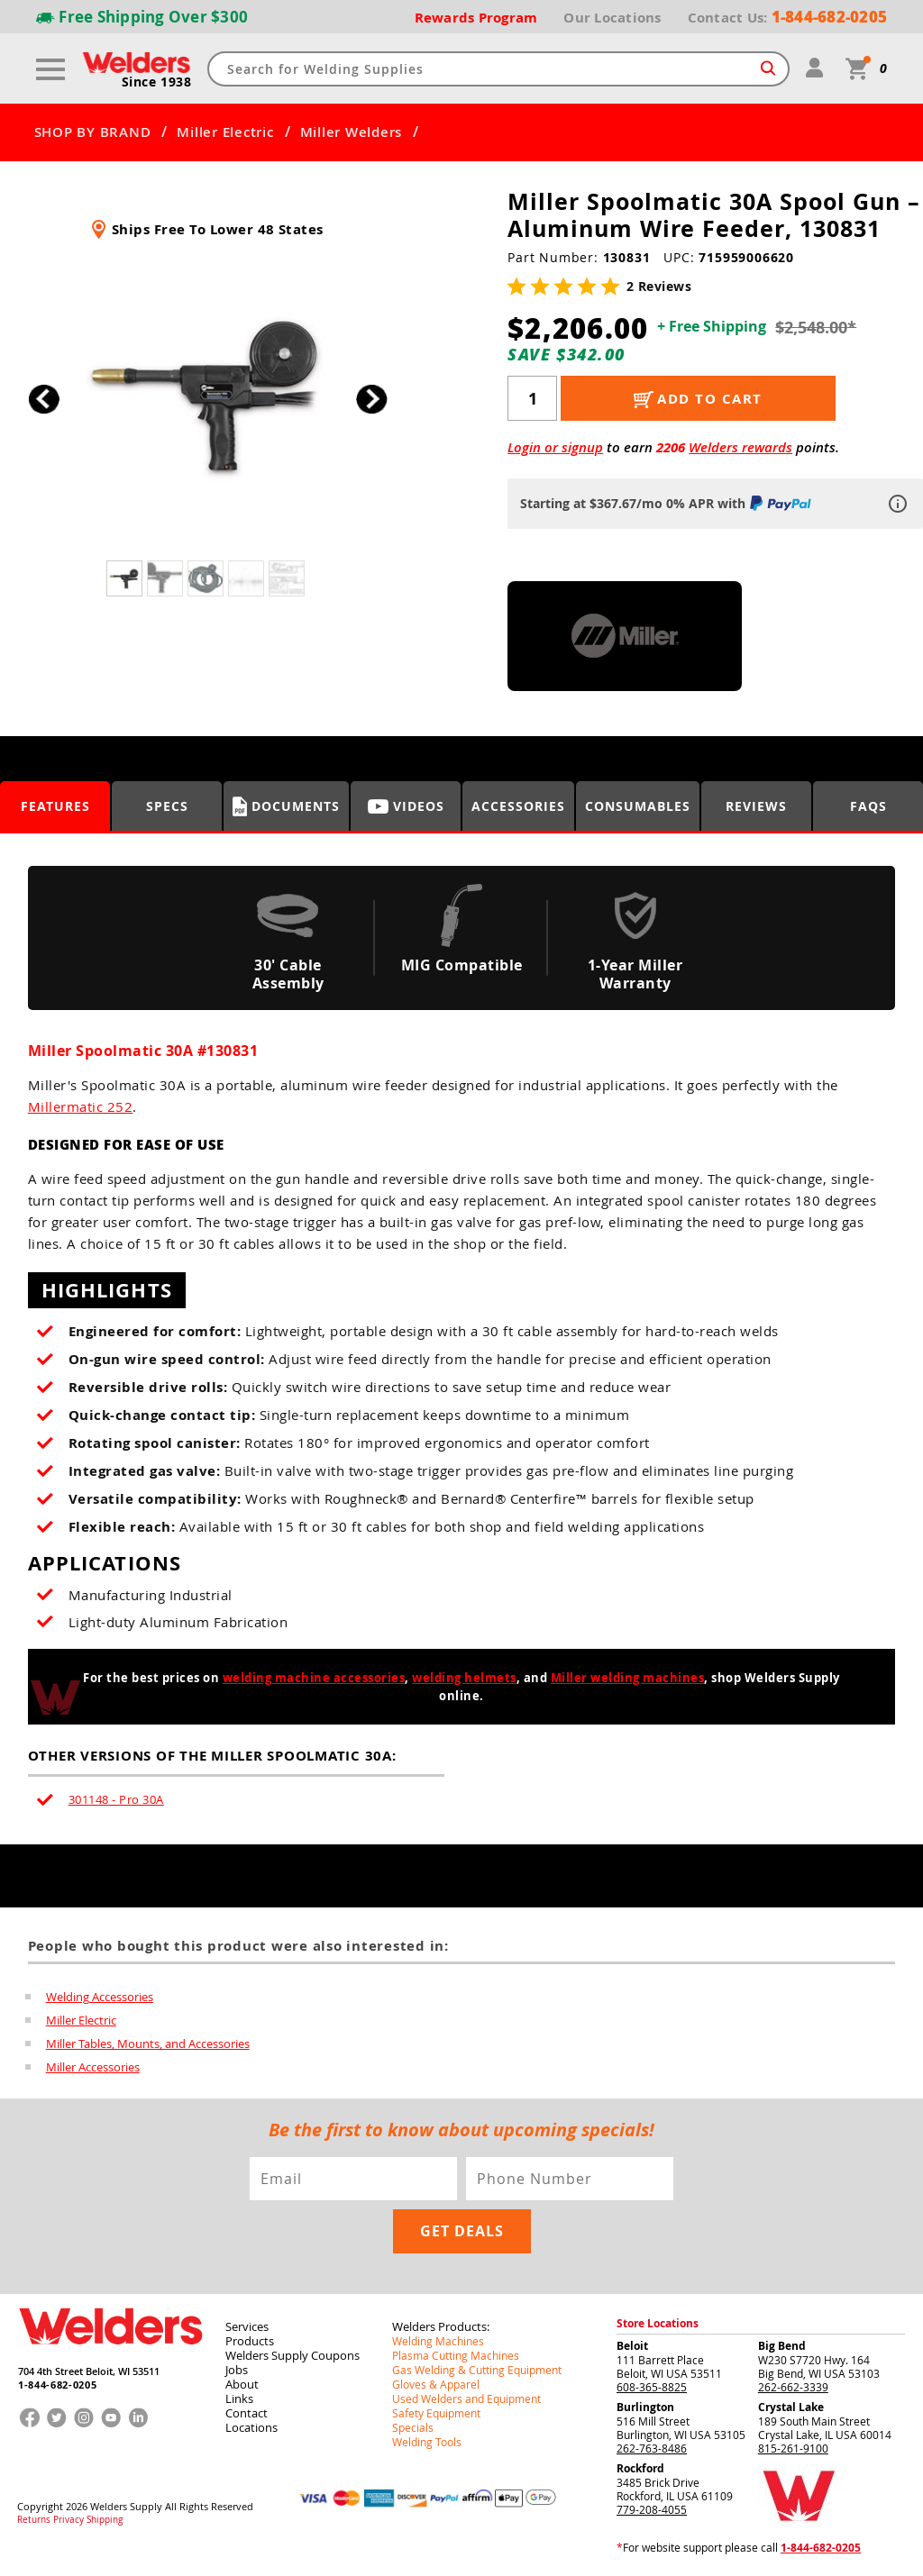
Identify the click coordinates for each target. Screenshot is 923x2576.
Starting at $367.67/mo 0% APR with (668, 503)
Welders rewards (740, 447)
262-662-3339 (793, 2387)
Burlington (645, 2407)
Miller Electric (225, 132)
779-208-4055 (652, 2509)
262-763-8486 (652, 2448)
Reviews (756, 806)
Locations (251, 2427)
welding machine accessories (314, 1678)
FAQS (868, 806)
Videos (406, 806)
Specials (413, 2427)
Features (55, 806)
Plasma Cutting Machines (455, 2355)
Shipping (105, 2520)
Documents (286, 806)
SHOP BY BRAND (92, 132)
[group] (208, 394)
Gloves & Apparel (436, 2384)
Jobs (236, 2370)
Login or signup (555, 447)
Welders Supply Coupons (292, 2355)
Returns (33, 2520)
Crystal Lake (791, 2407)
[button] (372, 399)
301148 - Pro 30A (116, 1799)
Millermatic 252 (80, 1106)
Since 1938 (157, 82)
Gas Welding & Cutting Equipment (477, 2369)
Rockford (640, 2468)
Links (239, 2398)
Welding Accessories (99, 1997)
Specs (167, 806)
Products (249, 2341)
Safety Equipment (436, 2413)
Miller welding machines (628, 1678)
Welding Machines (438, 2341)
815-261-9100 (793, 2448)
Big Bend (782, 2345)
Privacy (68, 2520)
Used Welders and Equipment (466, 2398)
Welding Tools (427, 2442)
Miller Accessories (93, 2067)
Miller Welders (351, 132)
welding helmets (464, 1678)
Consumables (637, 806)
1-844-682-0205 (57, 2384)
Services (247, 2326)
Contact (246, 2413)
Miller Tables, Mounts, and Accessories (148, 2043)
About (242, 2384)
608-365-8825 (652, 2387)
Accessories (518, 806)
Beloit (632, 2345)
